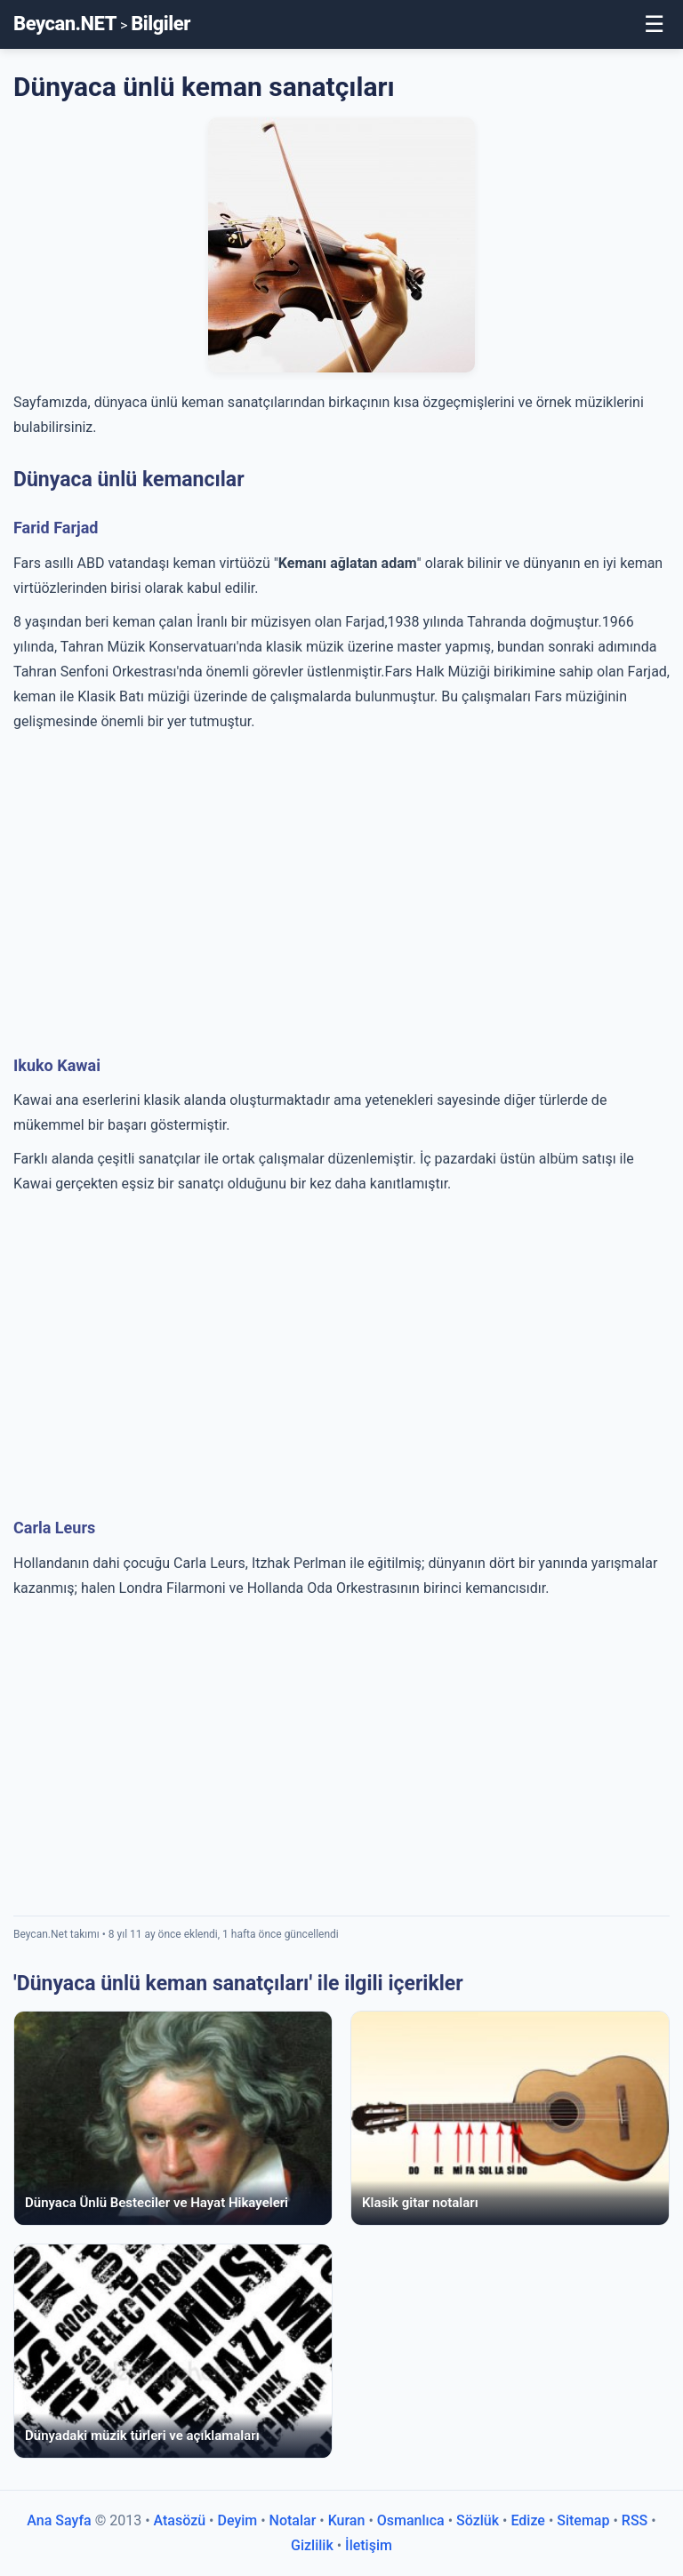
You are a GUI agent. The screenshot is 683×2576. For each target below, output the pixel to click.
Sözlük (477, 2520)
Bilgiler (160, 23)
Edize (527, 2520)
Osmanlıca (411, 2520)
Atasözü (180, 2520)
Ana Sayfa (59, 2520)
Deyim (237, 2520)
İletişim (368, 2545)
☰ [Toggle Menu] (654, 24)
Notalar (293, 2520)
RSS (634, 2520)
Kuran (347, 2520)
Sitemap (583, 2520)
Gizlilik (312, 2545)
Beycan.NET (65, 23)
